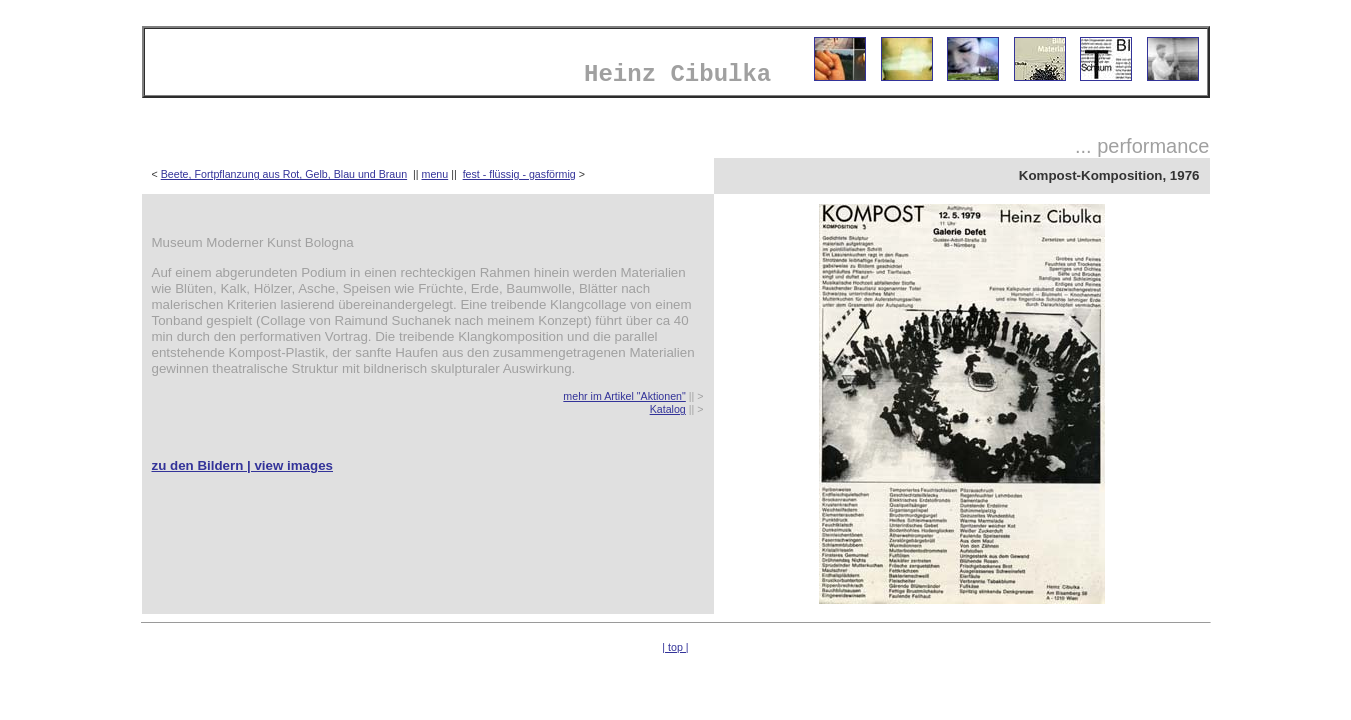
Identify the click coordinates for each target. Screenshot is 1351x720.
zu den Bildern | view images (243, 465)
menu (435, 174)
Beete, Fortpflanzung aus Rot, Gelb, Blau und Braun (284, 174)
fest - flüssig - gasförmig (519, 174)
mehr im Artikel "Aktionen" (624, 396)
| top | (675, 647)
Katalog (668, 409)
